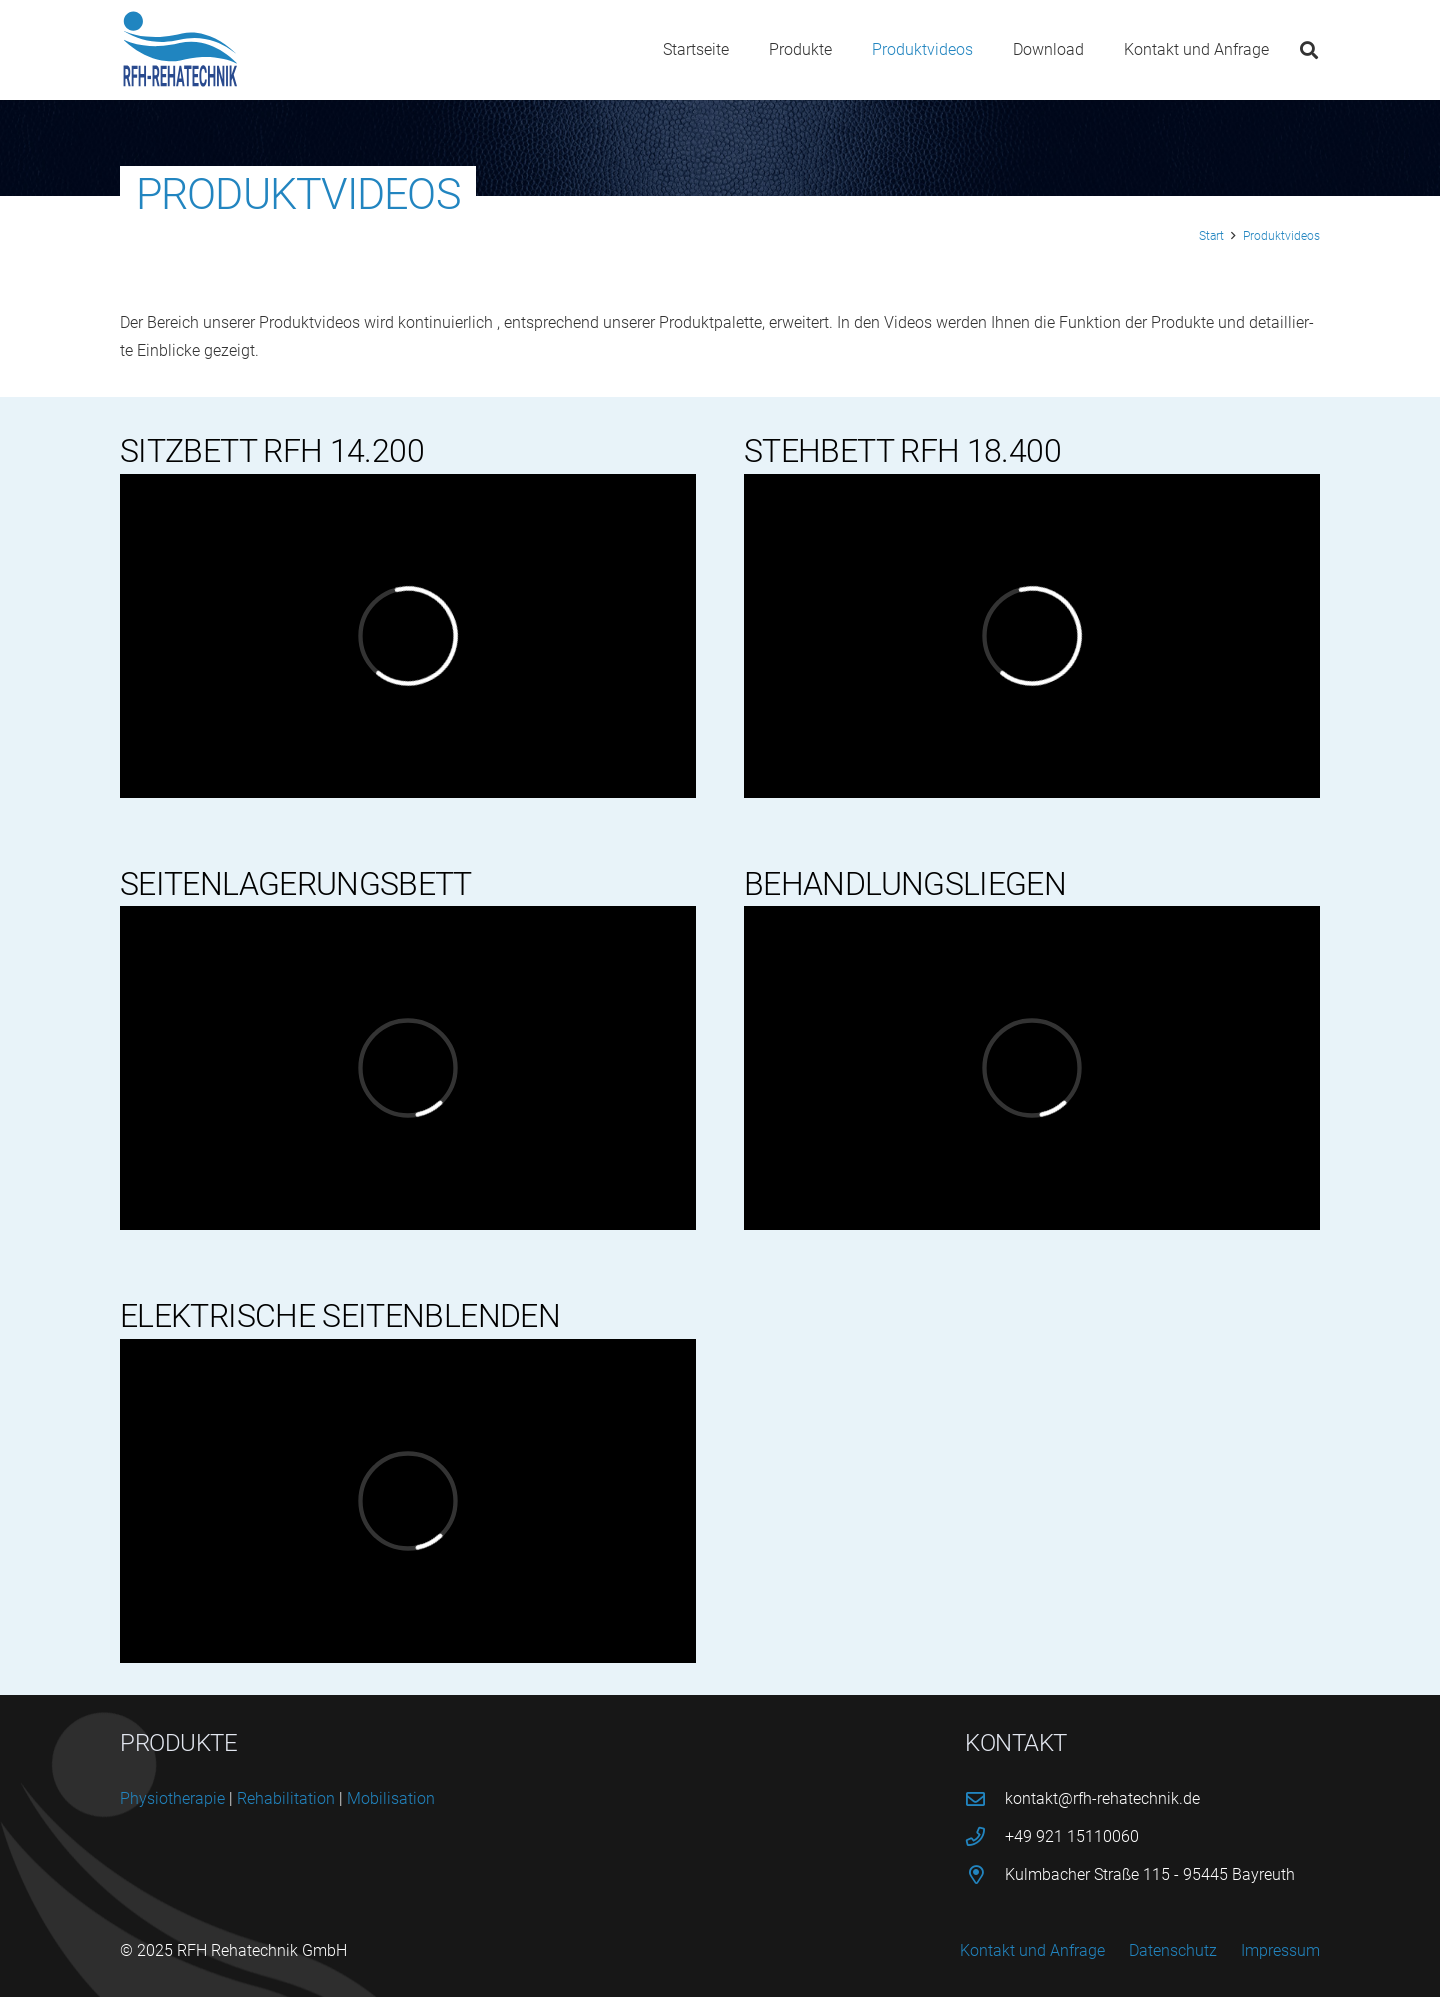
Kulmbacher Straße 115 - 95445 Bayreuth (1150, 1874)
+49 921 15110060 (1072, 1836)
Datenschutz (1173, 1950)
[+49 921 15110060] (985, 1836)
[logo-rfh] (180, 50)
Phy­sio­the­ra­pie (172, 1798)
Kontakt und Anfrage (1032, 1950)
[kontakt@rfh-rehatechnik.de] (985, 1798)
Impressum (1280, 1950)
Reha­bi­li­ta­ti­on (286, 1798)
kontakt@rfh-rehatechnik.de (1102, 1798)
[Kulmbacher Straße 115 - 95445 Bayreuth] (985, 1874)
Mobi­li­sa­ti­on (391, 1798)
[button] (1309, 50)
